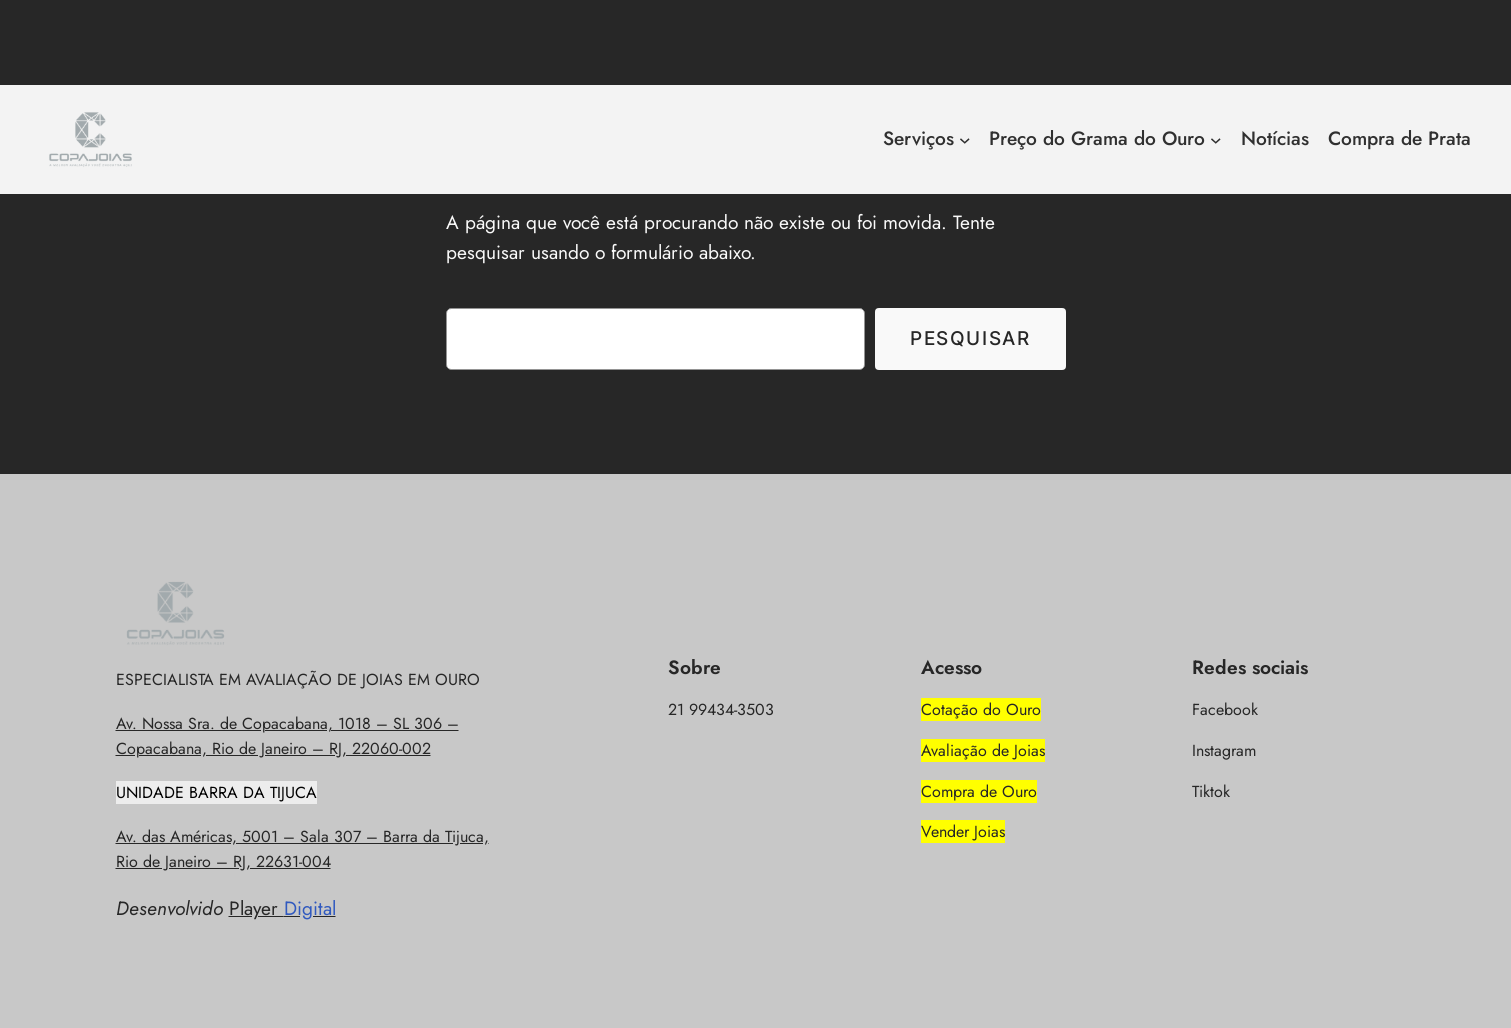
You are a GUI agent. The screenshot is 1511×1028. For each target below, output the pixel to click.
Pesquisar (970, 338)
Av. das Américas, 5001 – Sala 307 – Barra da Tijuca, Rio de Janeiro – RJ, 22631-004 (302, 849)
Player (282, 908)
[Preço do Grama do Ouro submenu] (1216, 140)
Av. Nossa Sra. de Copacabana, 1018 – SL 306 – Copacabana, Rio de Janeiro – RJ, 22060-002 (287, 736)
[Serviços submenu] (965, 140)
